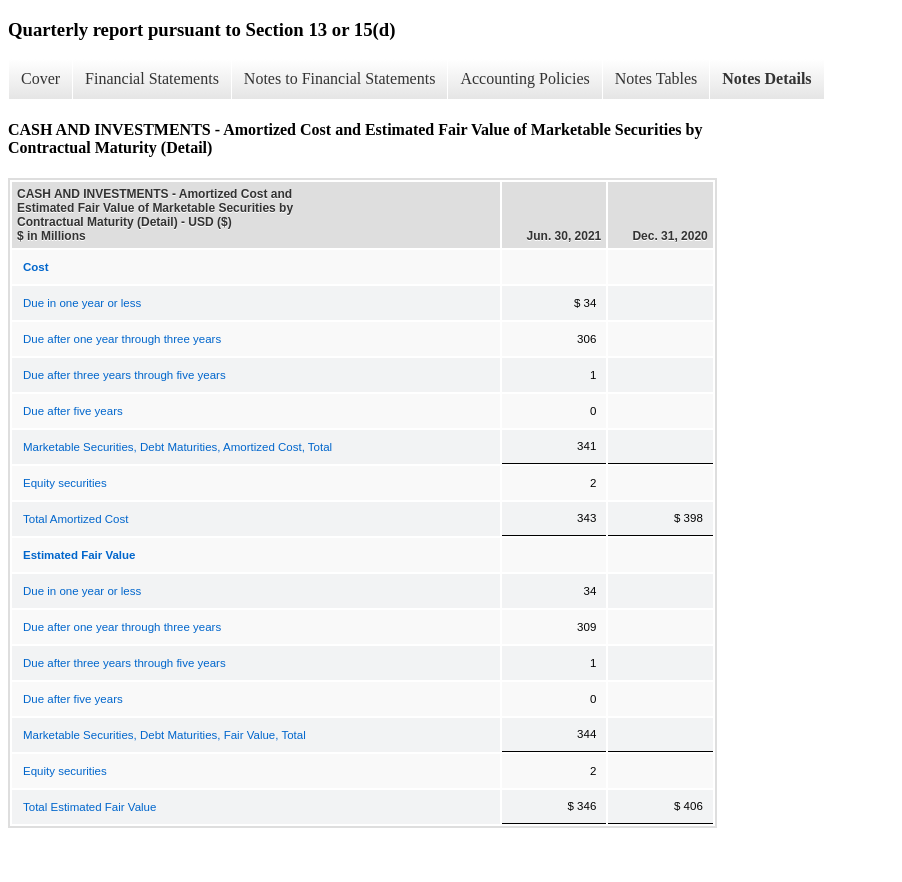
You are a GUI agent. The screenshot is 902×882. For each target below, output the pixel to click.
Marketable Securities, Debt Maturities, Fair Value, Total (164, 735)
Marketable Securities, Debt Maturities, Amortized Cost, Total (177, 447)
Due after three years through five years (124, 375)
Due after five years (73, 411)
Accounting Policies (524, 78)
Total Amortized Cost (75, 519)
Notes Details (766, 78)
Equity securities (65, 483)
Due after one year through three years (122, 339)
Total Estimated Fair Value (89, 807)
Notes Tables (656, 78)
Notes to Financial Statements (340, 78)
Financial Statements (152, 78)
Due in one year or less (82, 303)
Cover (40, 78)
